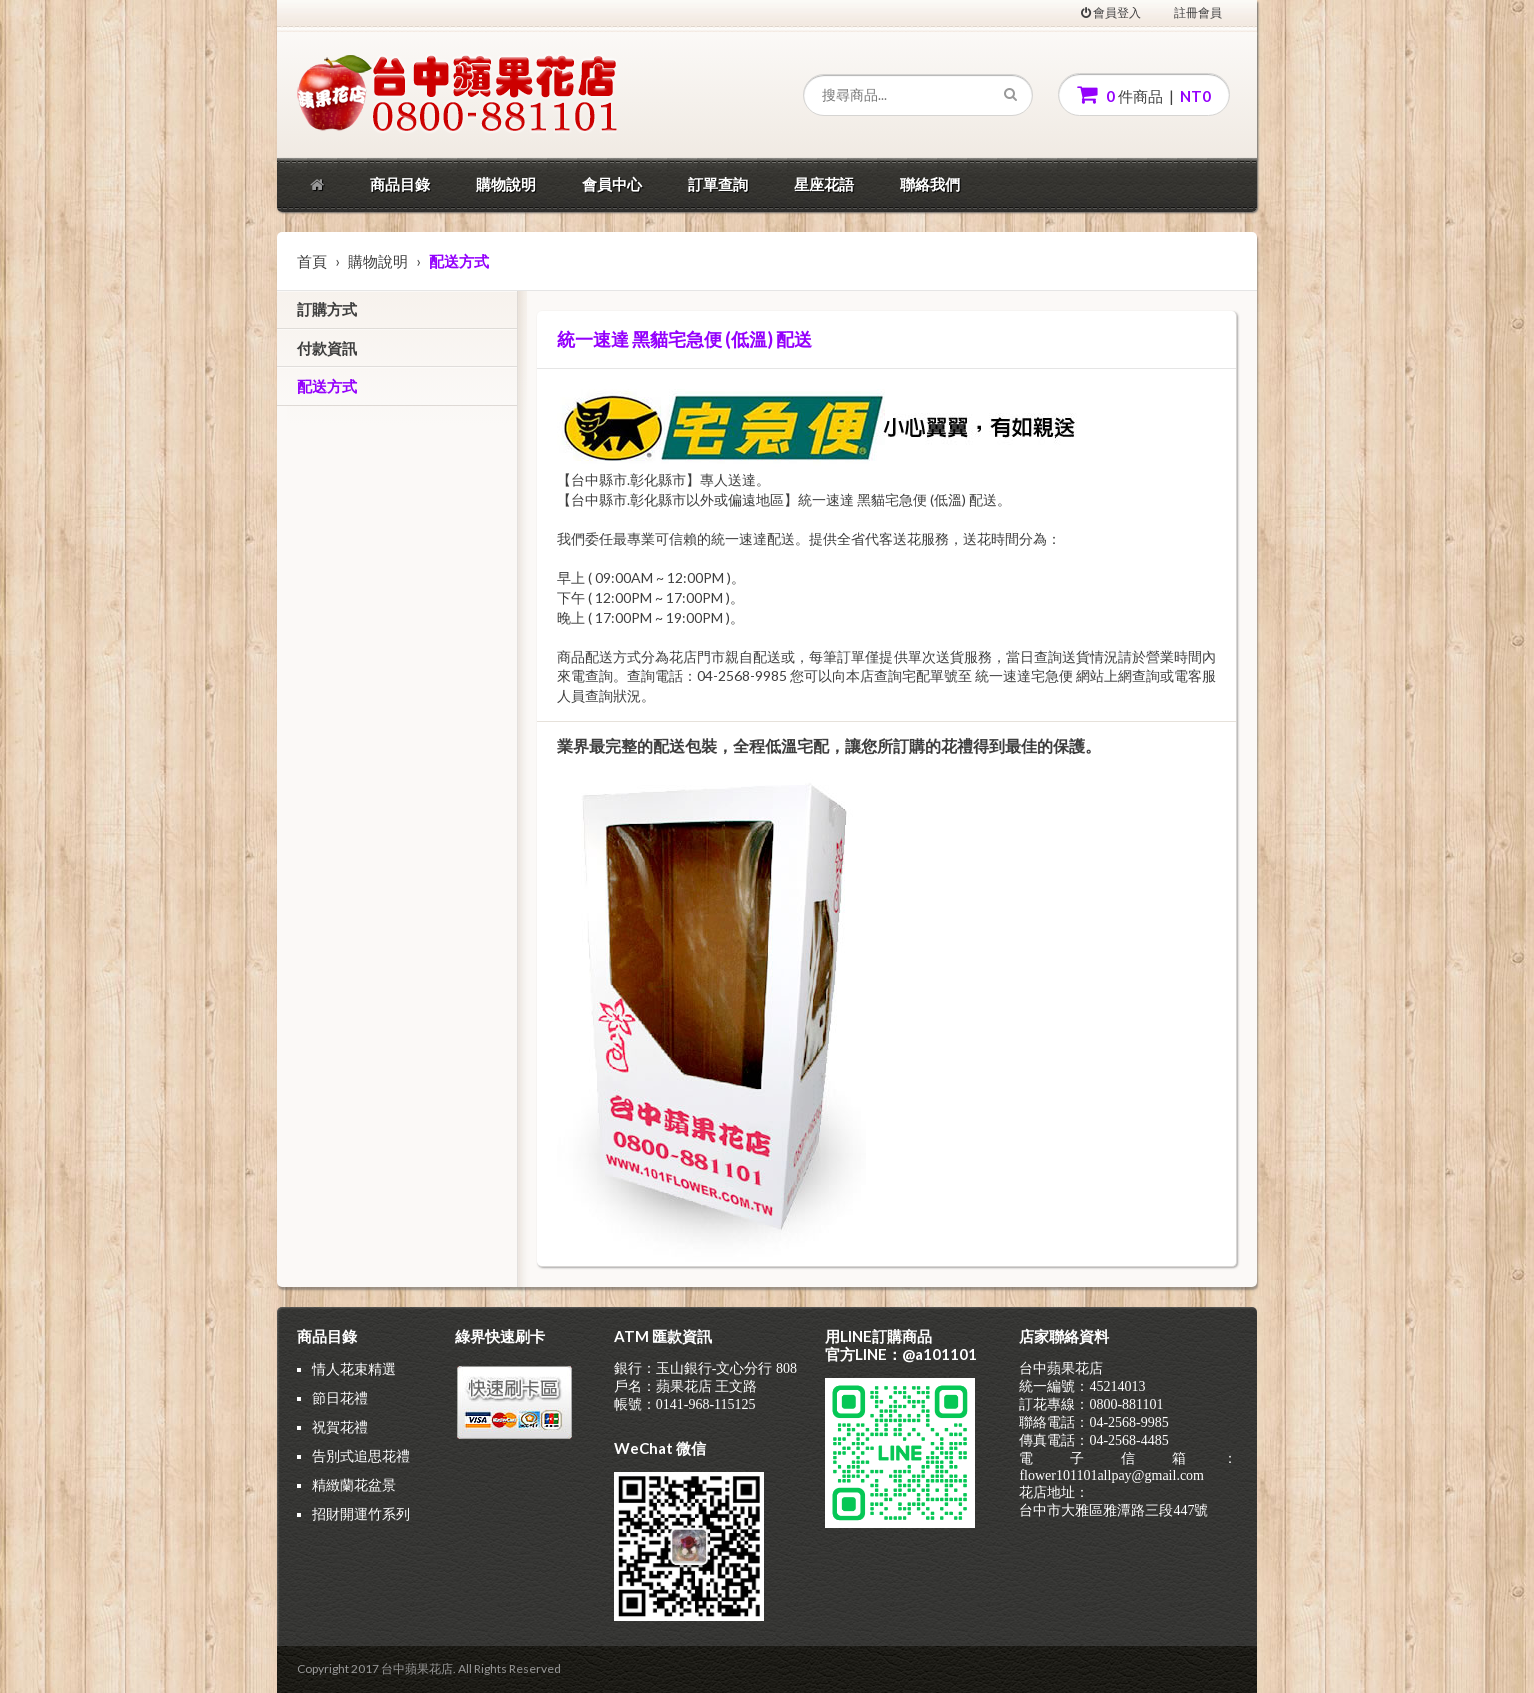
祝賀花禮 (340, 1426)
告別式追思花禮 (361, 1455)
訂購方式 (327, 309)
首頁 (312, 261)
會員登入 (1111, 12)
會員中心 (612, 184)
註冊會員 (1198, 12)
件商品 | (1144, 94)
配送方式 (327, 386)
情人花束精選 (354, 1368)
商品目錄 (400, 184)
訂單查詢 (718, 184)
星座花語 (824, 184)
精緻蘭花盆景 (354, 1484)
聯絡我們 (930, 184)
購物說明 (506, 184)
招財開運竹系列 (361, 1513)
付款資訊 (327, 348)
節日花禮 (340, 1397)
